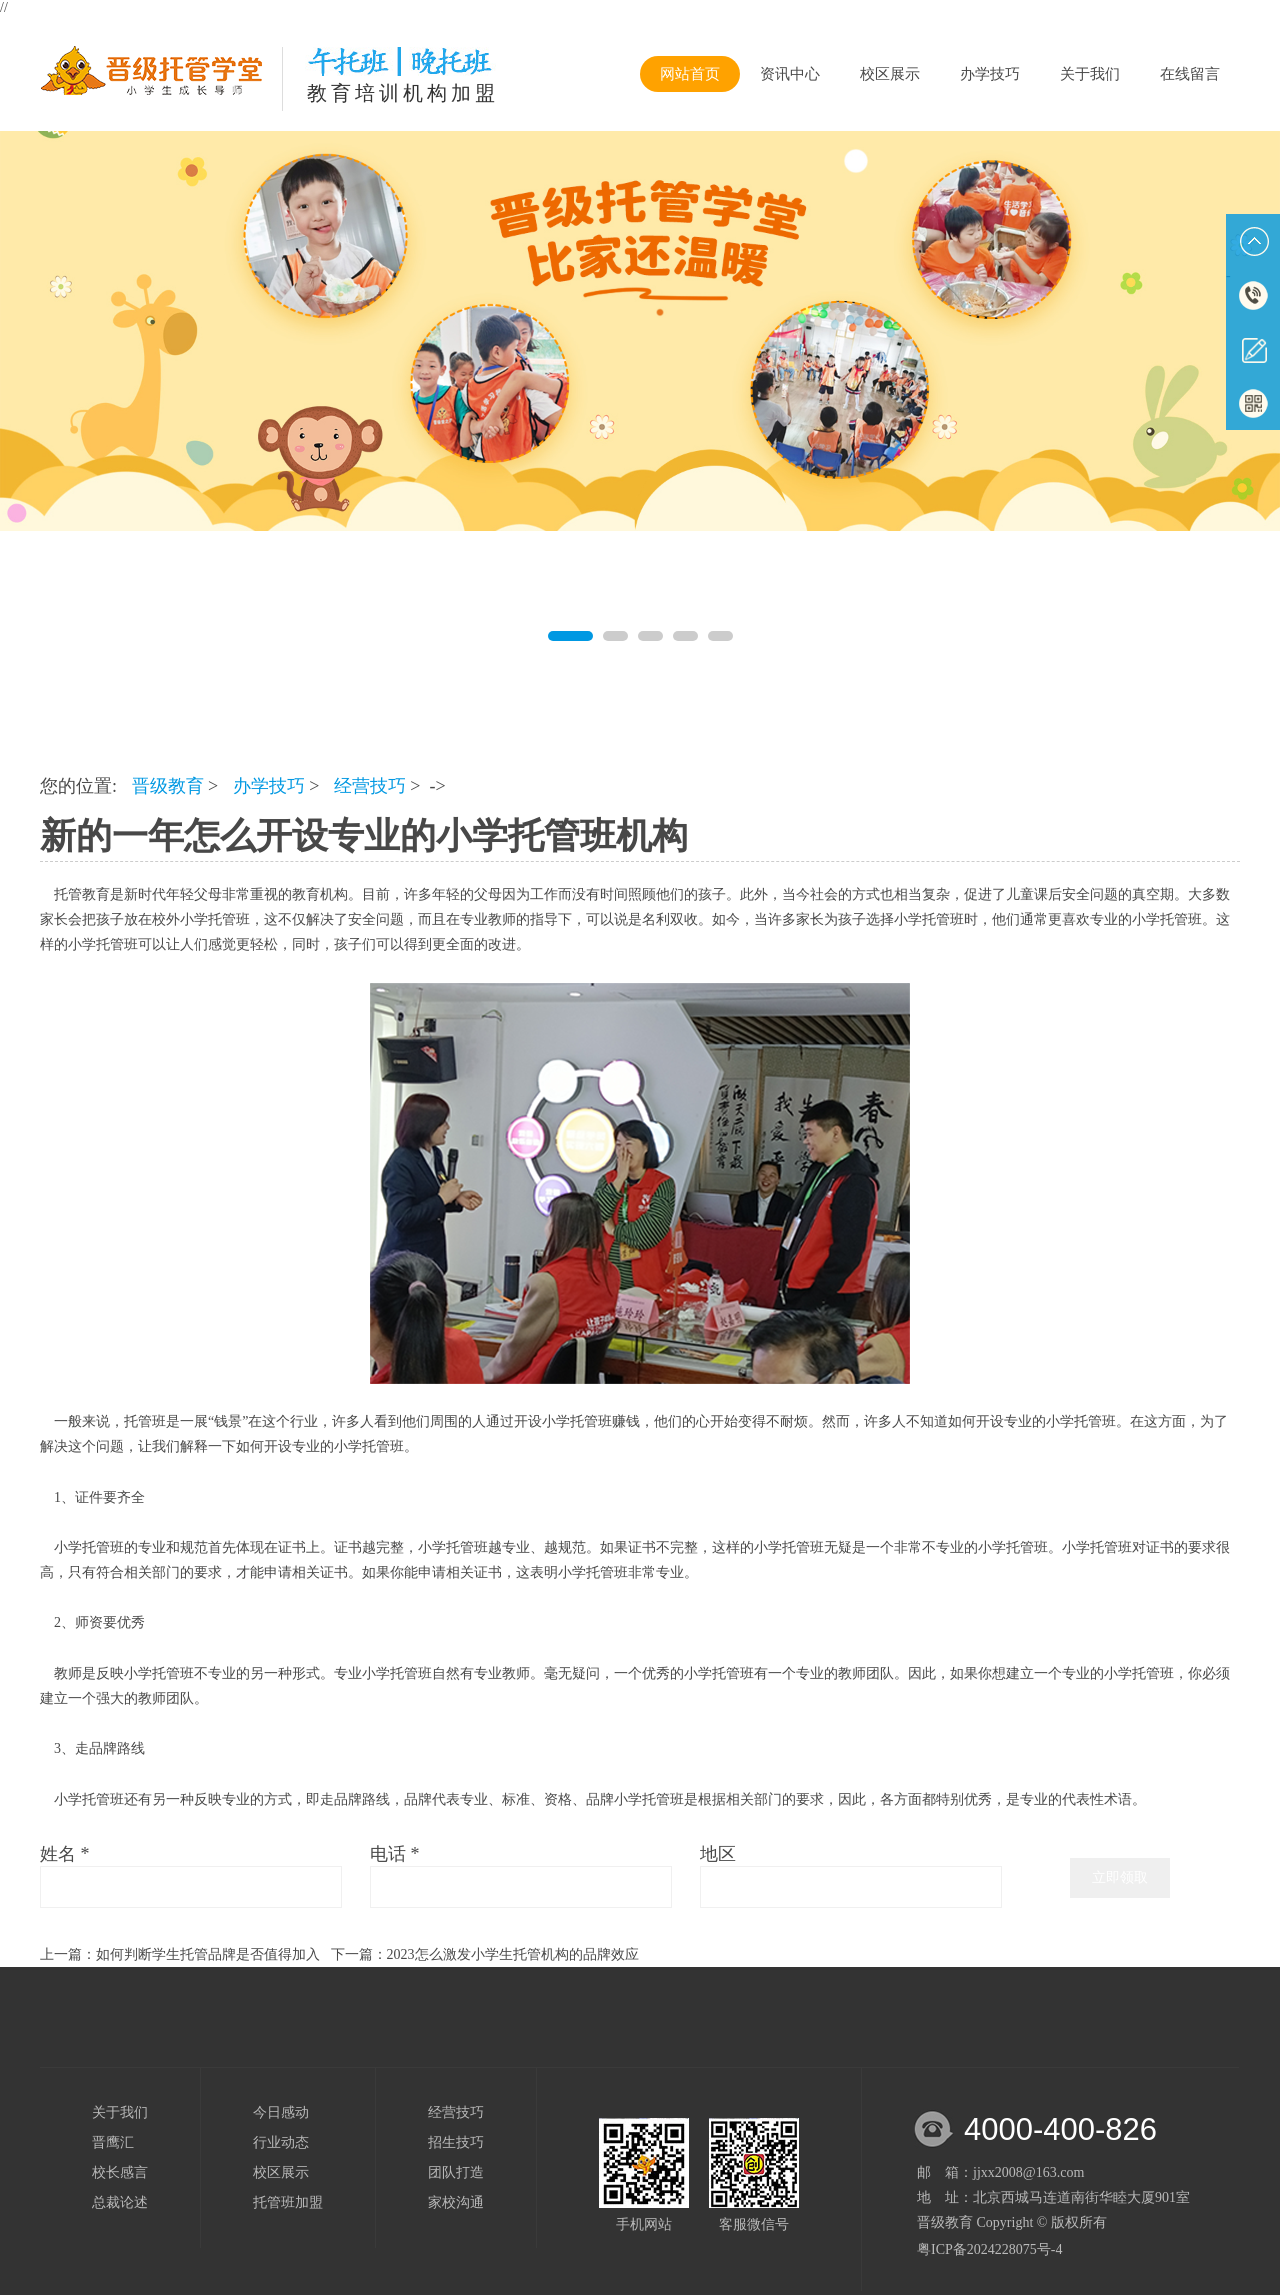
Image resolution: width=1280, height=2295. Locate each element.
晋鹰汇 (113, 2142)
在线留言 (1190, 74)
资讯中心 (790, 74)
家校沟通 (456, 2202)
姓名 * (65, 1854)
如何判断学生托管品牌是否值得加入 (208, 1954)
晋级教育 (168, 786)
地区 (718, 1854)
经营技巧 (370, 786)
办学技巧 (990, 74)
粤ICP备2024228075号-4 (989, 2249)
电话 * (395, 1854)
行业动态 (281, 2142)
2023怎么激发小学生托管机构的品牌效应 (513, 1954)
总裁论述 (120, 2202)
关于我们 (1090, 74)
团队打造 (456, 2172)
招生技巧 (456, 2142)
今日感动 (281, 2112)
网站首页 (690, 74)
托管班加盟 (288, 2202)
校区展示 (890, 74)
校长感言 (120, 2172)
